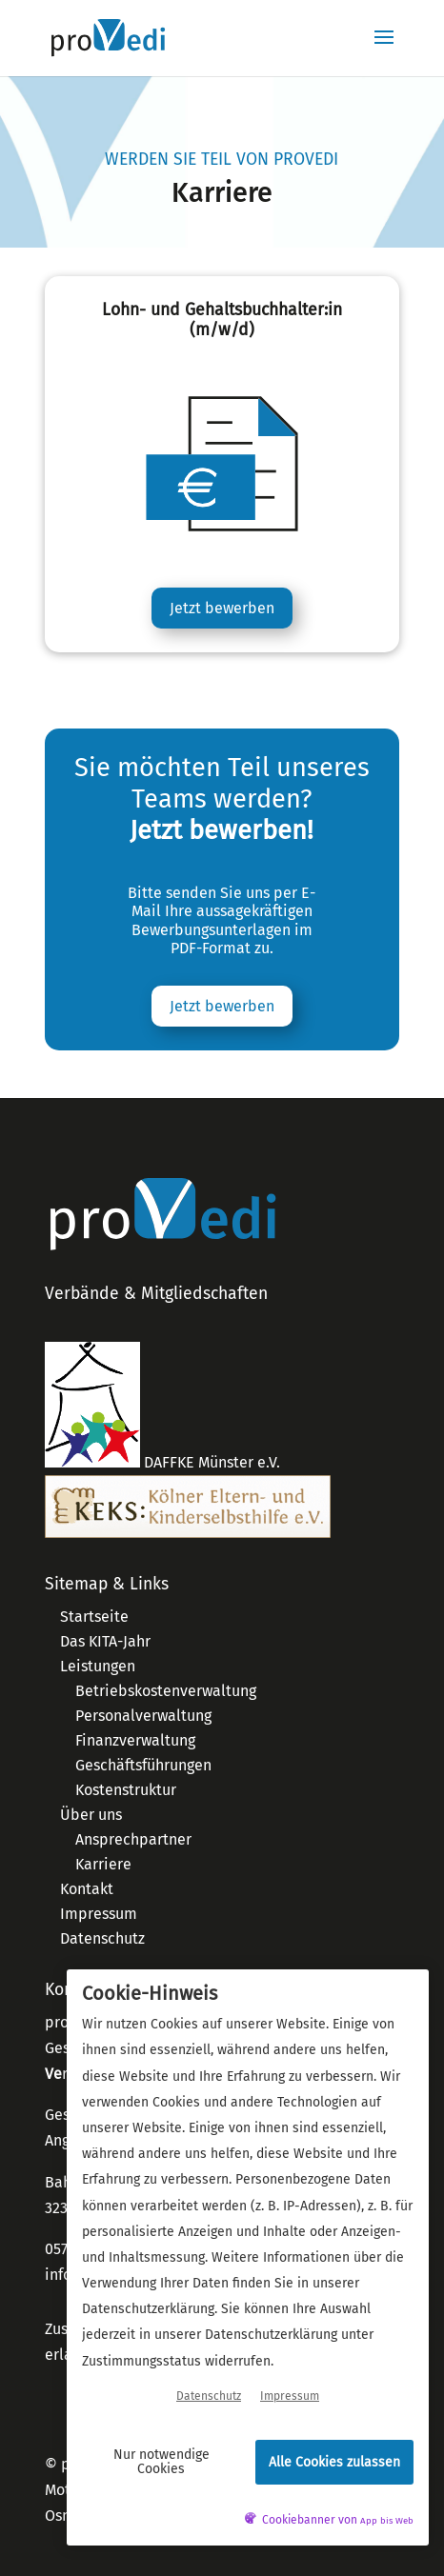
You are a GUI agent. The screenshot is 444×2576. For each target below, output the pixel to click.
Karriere (103, 1864)
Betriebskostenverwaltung (165, 1691)
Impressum (98, 1914)
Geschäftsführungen (143, 1765)
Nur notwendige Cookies (161, 2461)
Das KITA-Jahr (105, 1641)
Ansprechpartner (133, 1839)
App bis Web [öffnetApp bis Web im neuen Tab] (387, 2520)
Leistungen (97, 1666)
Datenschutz (102, 1938)
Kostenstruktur (125, 1790)
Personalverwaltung (143, 1716)
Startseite (94, 1617)
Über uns (91, 1815)
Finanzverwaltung (135, 1740)
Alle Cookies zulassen (334, 2462)
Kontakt (86, 1889)
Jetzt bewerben (222, 608)
